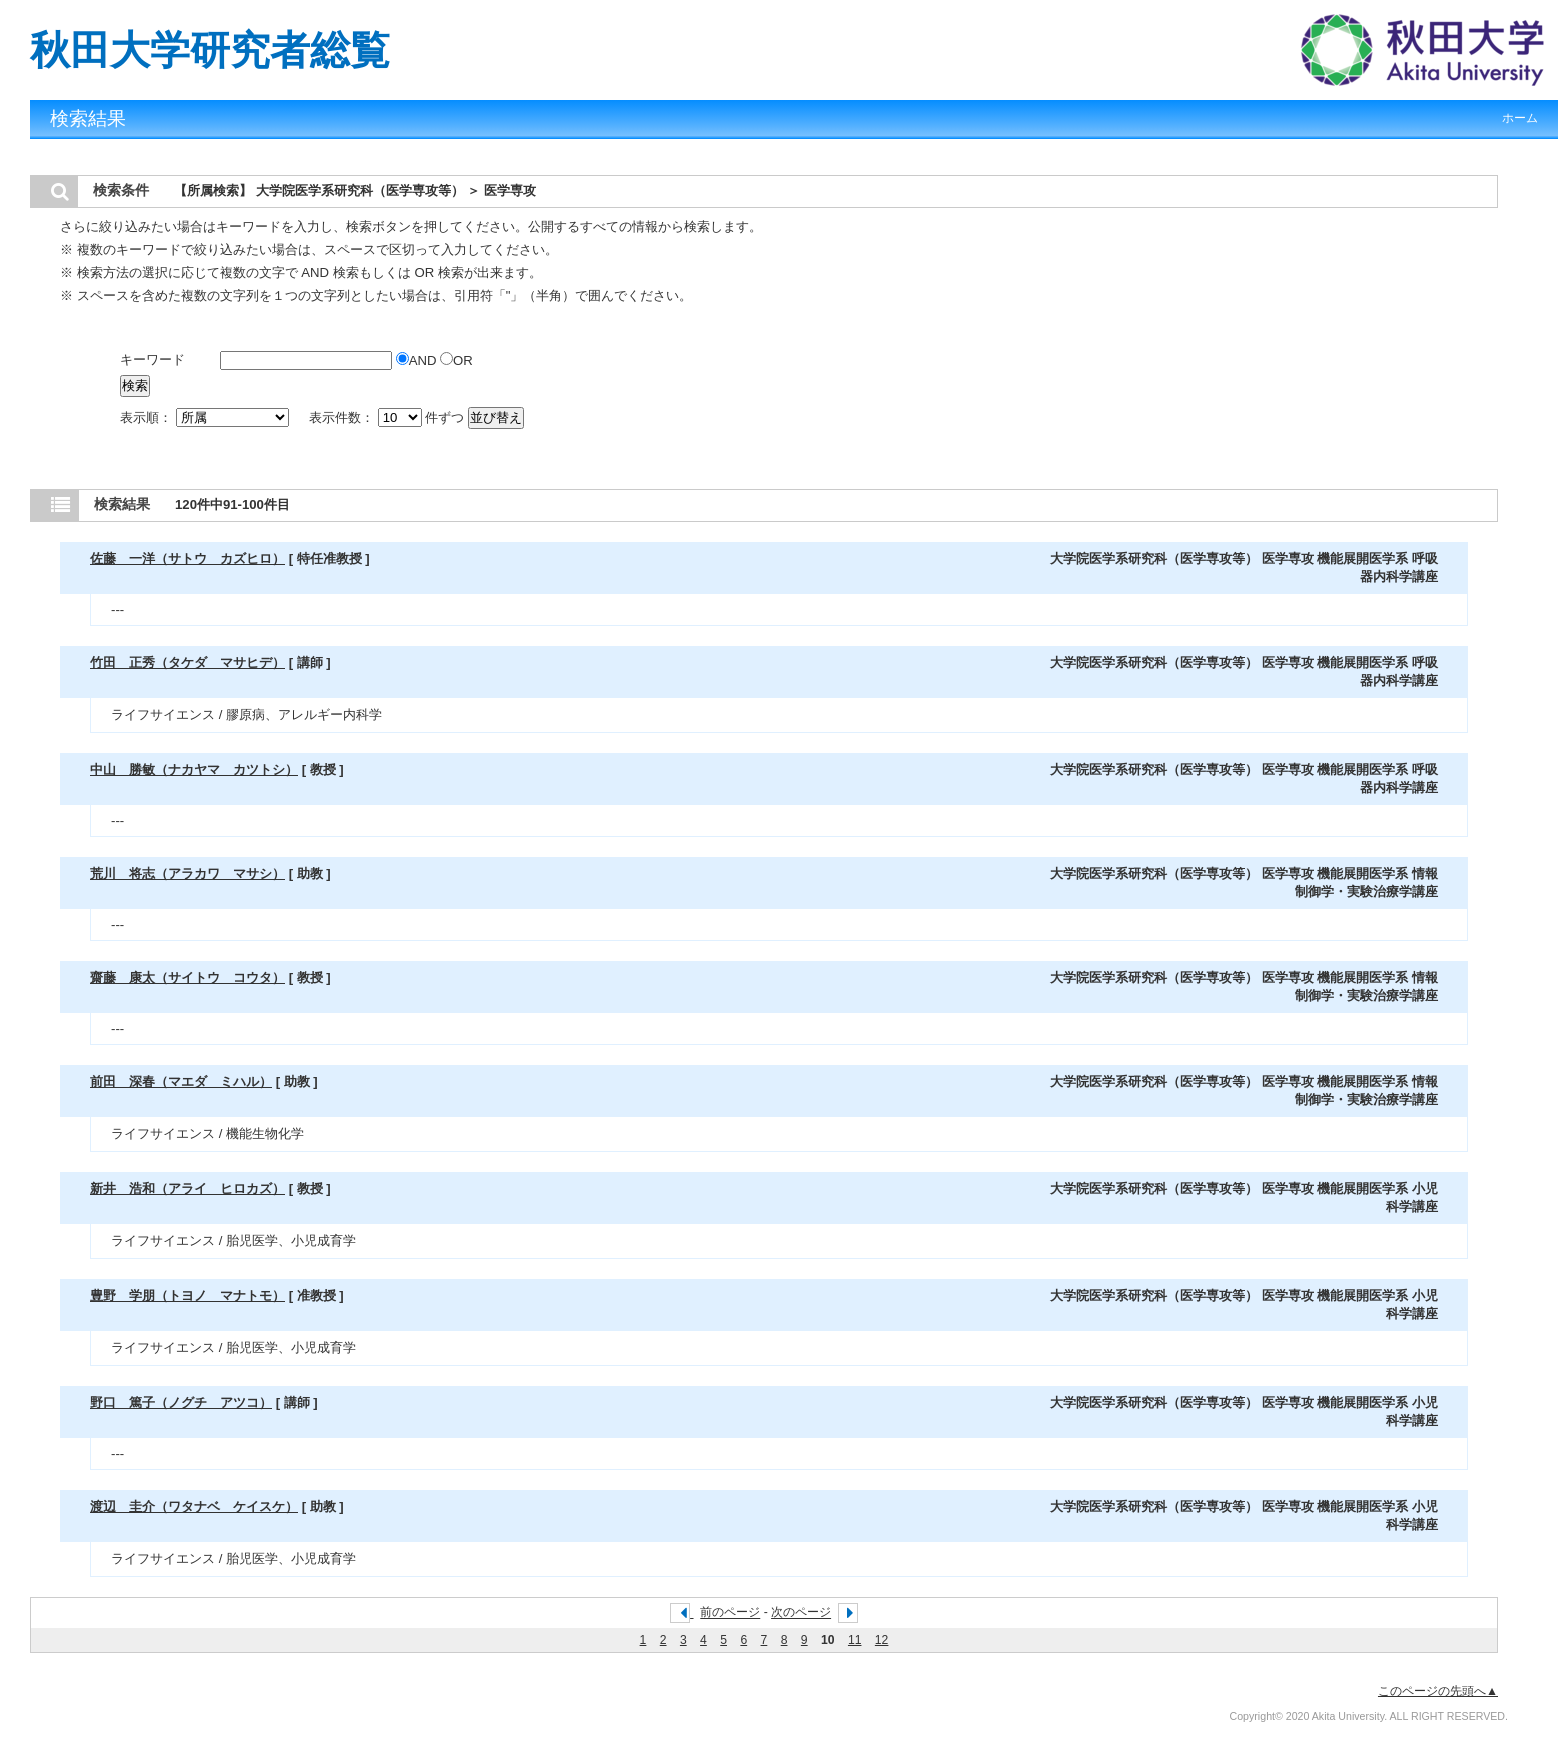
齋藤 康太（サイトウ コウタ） (187, 977)
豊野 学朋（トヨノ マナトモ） (187, 1295)
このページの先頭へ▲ (1438, 1691)
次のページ (801, 1613)
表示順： (206, 417)
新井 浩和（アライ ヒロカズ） (187, 1188)
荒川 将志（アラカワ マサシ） (187, 873)
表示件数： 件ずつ (388, 417)
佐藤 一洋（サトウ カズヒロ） (187, 558)
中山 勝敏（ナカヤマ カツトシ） (194, 769)
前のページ (730, 1613)
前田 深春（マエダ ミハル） (181, 1081)
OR (456, 360)
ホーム (1520, 118)
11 (855, 1640)
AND (418, 360)
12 (882, 1640)
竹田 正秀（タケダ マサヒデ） (187, 662)
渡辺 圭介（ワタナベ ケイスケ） (194, 1506)
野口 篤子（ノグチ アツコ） (181, 1402)
